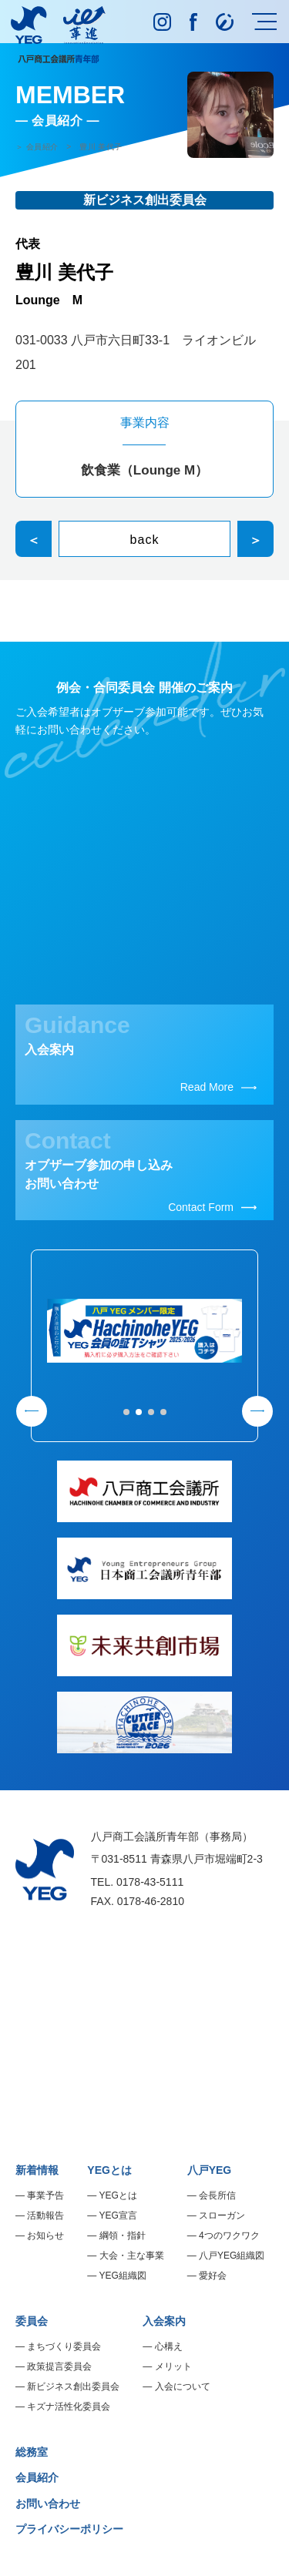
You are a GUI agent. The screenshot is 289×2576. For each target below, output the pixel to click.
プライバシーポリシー (69, 2529)
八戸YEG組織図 (231, 2255)
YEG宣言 (117, 2215)
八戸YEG (209, 2170)
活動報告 (45, 2215)
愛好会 (213, 2275)
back (145, 539)
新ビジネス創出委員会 (73, 2386)
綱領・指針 (122, 2235)
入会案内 (164, 2321)
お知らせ (45, 2235)
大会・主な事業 (131, 2255)
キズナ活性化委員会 (68, 2406)
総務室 (31, 2452)
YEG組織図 (122, 2275)
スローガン (222, 2215)
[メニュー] (264, 21)
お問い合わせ (47, 2503)
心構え (169, 2346)
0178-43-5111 (149, 1882)
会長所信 (217, 2195)
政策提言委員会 (59, 2366)
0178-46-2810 (150, 1901)
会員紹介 (37, 2477)
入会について (182, 2386)
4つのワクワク (229, 2235)
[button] (126, 1412)
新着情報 (37, 2170)
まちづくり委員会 (64, 2346)
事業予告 (45, 2195)
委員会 (31, 2321)
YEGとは (109, 2170)
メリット (173, 2366)
